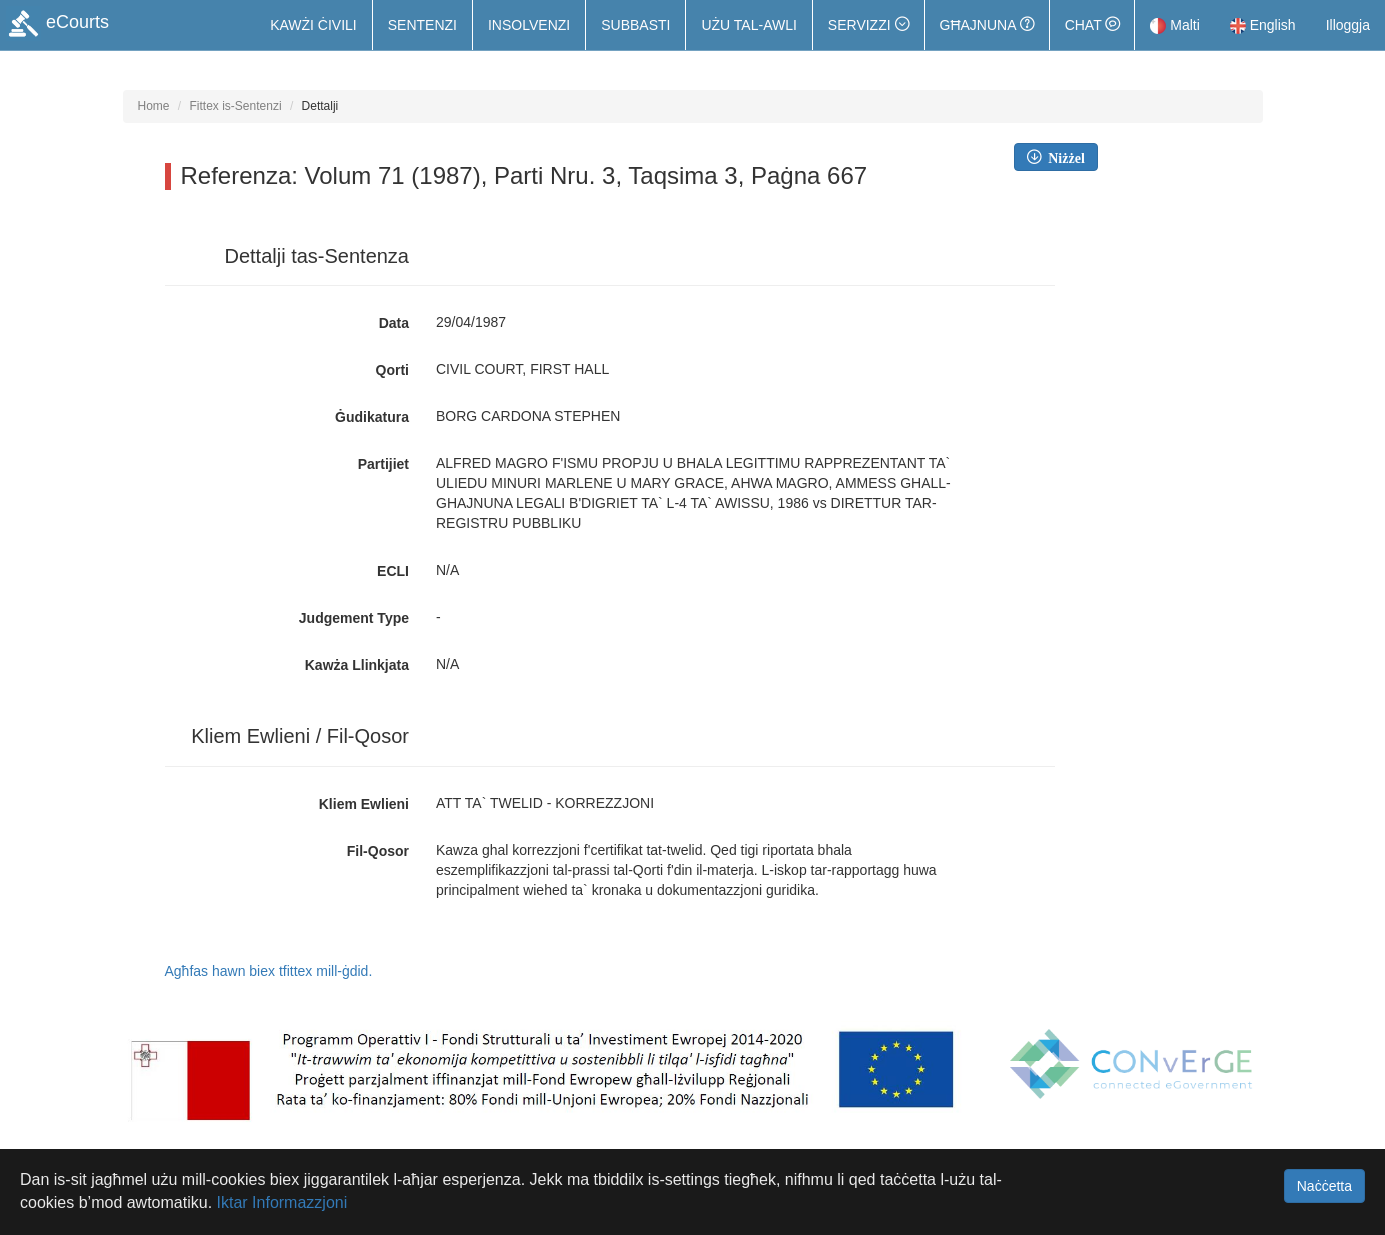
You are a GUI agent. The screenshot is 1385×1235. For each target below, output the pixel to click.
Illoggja (1348, 25)
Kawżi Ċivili (313, 25)
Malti (1174, 25)
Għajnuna (987, 25)
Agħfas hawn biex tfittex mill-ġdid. (269, 971)
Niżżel (1063, 157)
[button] (868, 25)
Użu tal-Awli (748, 25)
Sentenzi (422, 25)
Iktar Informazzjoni (282, 1202)
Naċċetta (1324, 1186)
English (1263, 25)
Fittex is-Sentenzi (236, 106)
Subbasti (635, 25)
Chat (1092, 25)
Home (154, 106)
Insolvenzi (529, 25)
